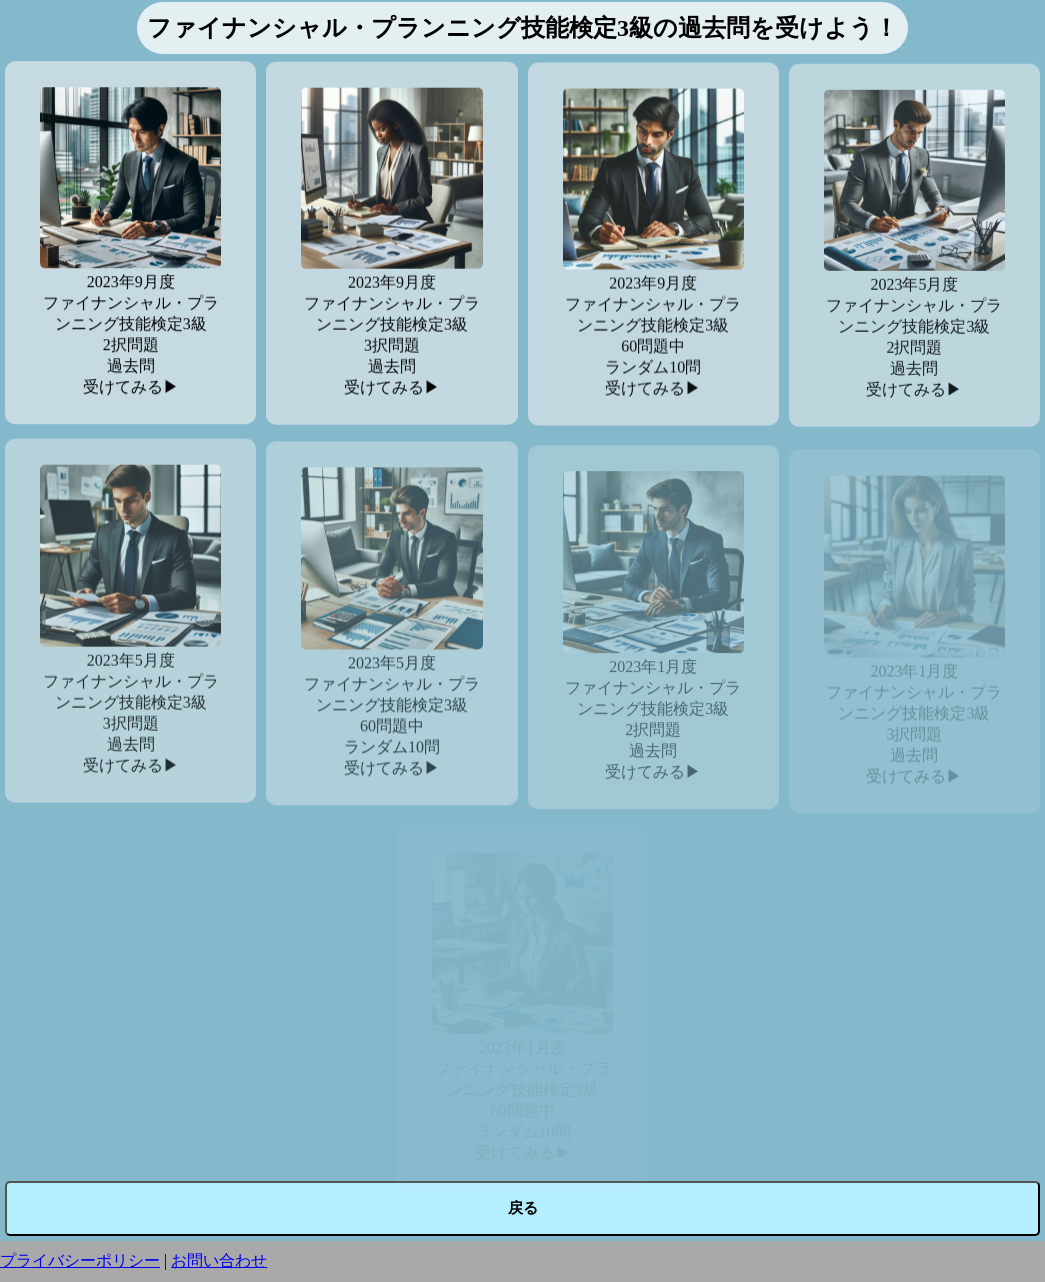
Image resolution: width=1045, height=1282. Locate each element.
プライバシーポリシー (80, 1260)
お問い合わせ (219, 1260)
